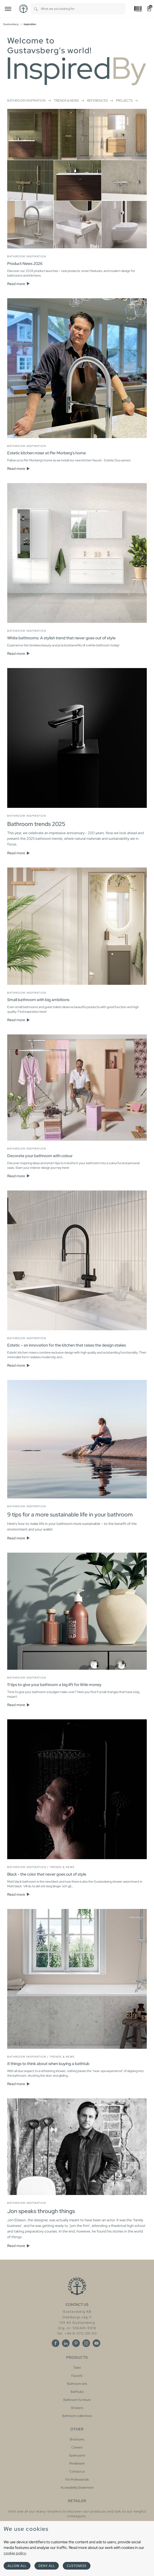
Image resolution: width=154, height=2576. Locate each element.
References (97, 100)
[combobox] (83, 8)
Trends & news (66, 100)
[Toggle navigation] (8, 8)
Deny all (46, 2566)
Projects (124, 100)
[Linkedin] (66, 2343)
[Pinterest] (76, 2343)
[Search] (36, 8)
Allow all (17, 2566)
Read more (18, 283)
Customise (76, 2566)
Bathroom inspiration (26, 100)
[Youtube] (96, 2343)
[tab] (77, 203)
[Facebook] (55, 2343)
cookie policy (15, 2553)
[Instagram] (86, 2343)
